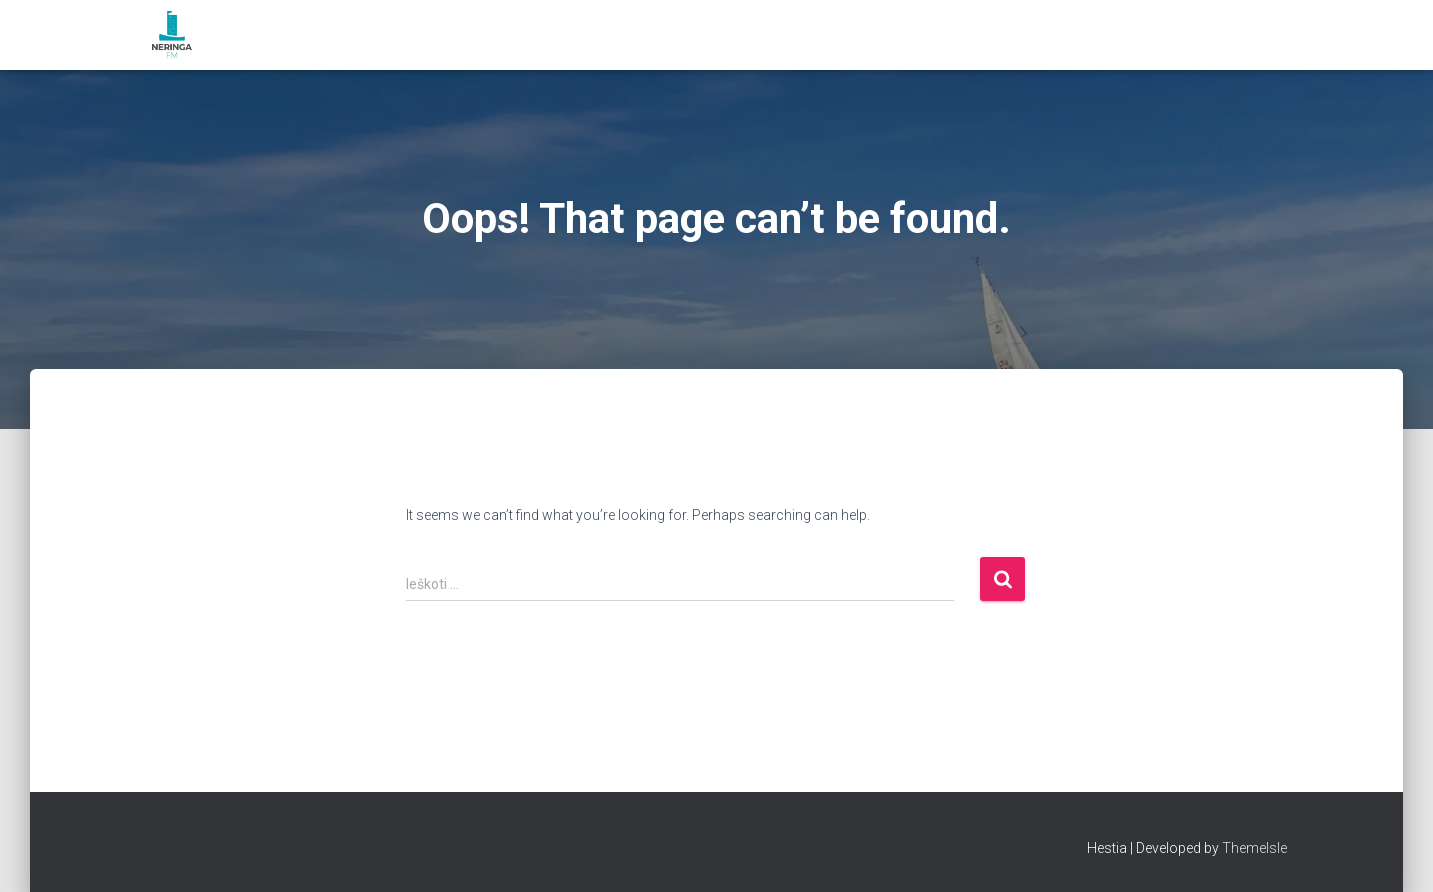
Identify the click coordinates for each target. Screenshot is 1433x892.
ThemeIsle (1254, 848)
